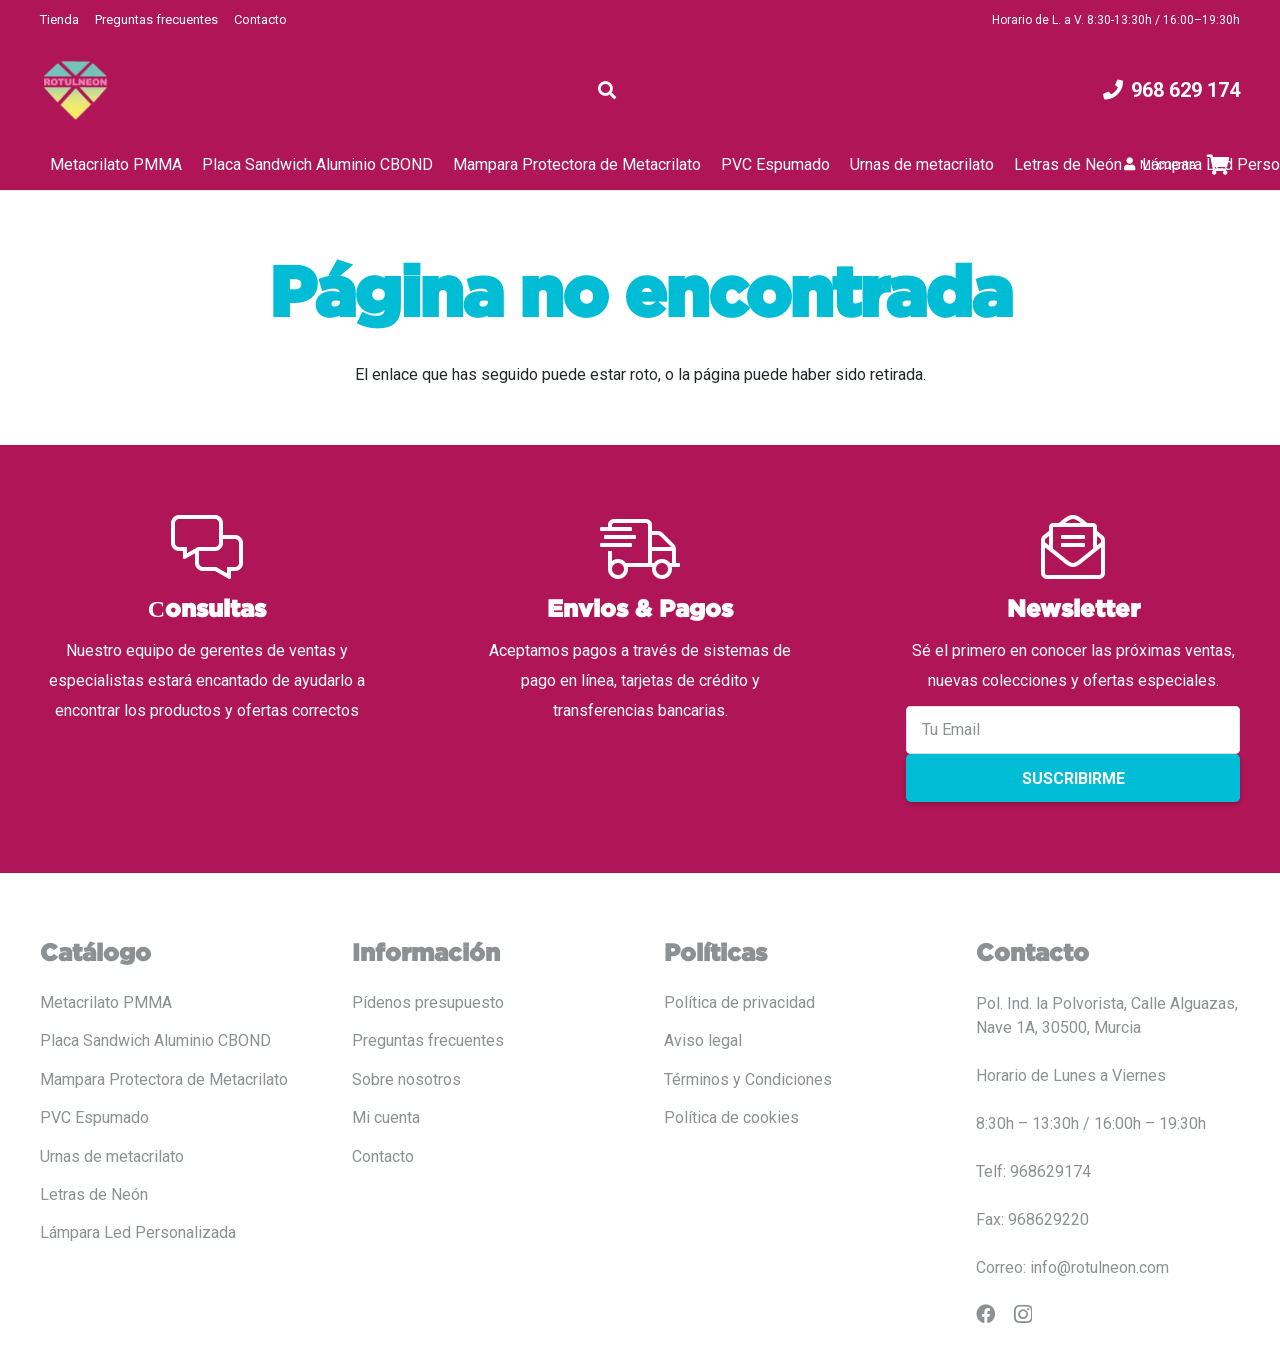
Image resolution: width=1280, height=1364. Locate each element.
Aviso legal (703, 1040)
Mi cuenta (386, 1117)
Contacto (260, 19)
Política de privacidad (739, 1002)
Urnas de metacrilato (112, 1156)
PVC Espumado (94, 1117)
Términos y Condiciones (748, 1079)
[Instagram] (1023, 1314)
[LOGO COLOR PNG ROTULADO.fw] (75, 90)
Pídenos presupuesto (428, 1002)
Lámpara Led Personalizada (138, 1232)
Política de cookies (731, 1117)
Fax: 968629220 (1032, 1219)
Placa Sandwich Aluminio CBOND (155, 1040)
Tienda (59, 19)
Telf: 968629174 (1033, 1171)
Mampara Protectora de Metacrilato (164, 1079)
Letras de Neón (94, 1194)
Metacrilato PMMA (106, 1002)
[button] (607, 90)
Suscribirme (1073, 778)
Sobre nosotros (406, 1079)
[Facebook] (985, 1313)
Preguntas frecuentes (156, 19)
